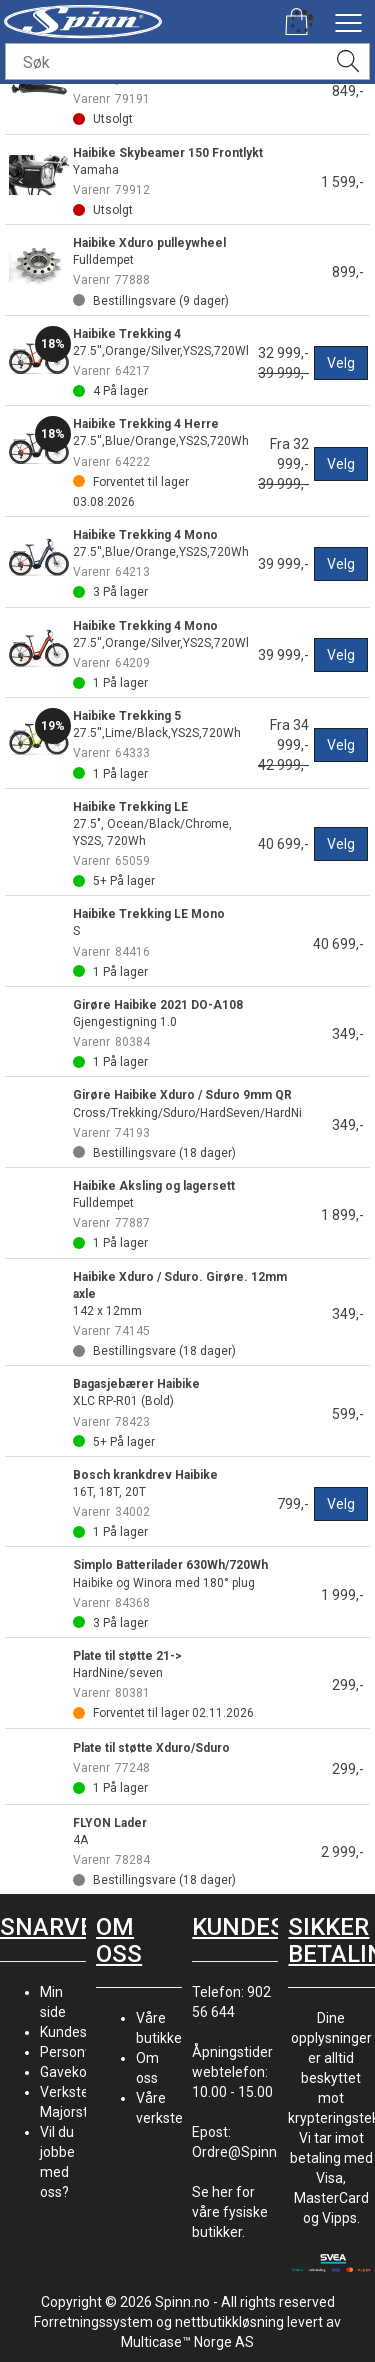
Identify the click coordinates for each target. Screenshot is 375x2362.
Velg (341, 363)
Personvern (76, 2052)
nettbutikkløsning (229, 2322)
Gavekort (68, 2072)
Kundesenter (80, 2032)
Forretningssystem (93, 2322)
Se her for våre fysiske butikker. (230, 2212)
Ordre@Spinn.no (244, 2152)
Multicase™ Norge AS (187, 2342)
